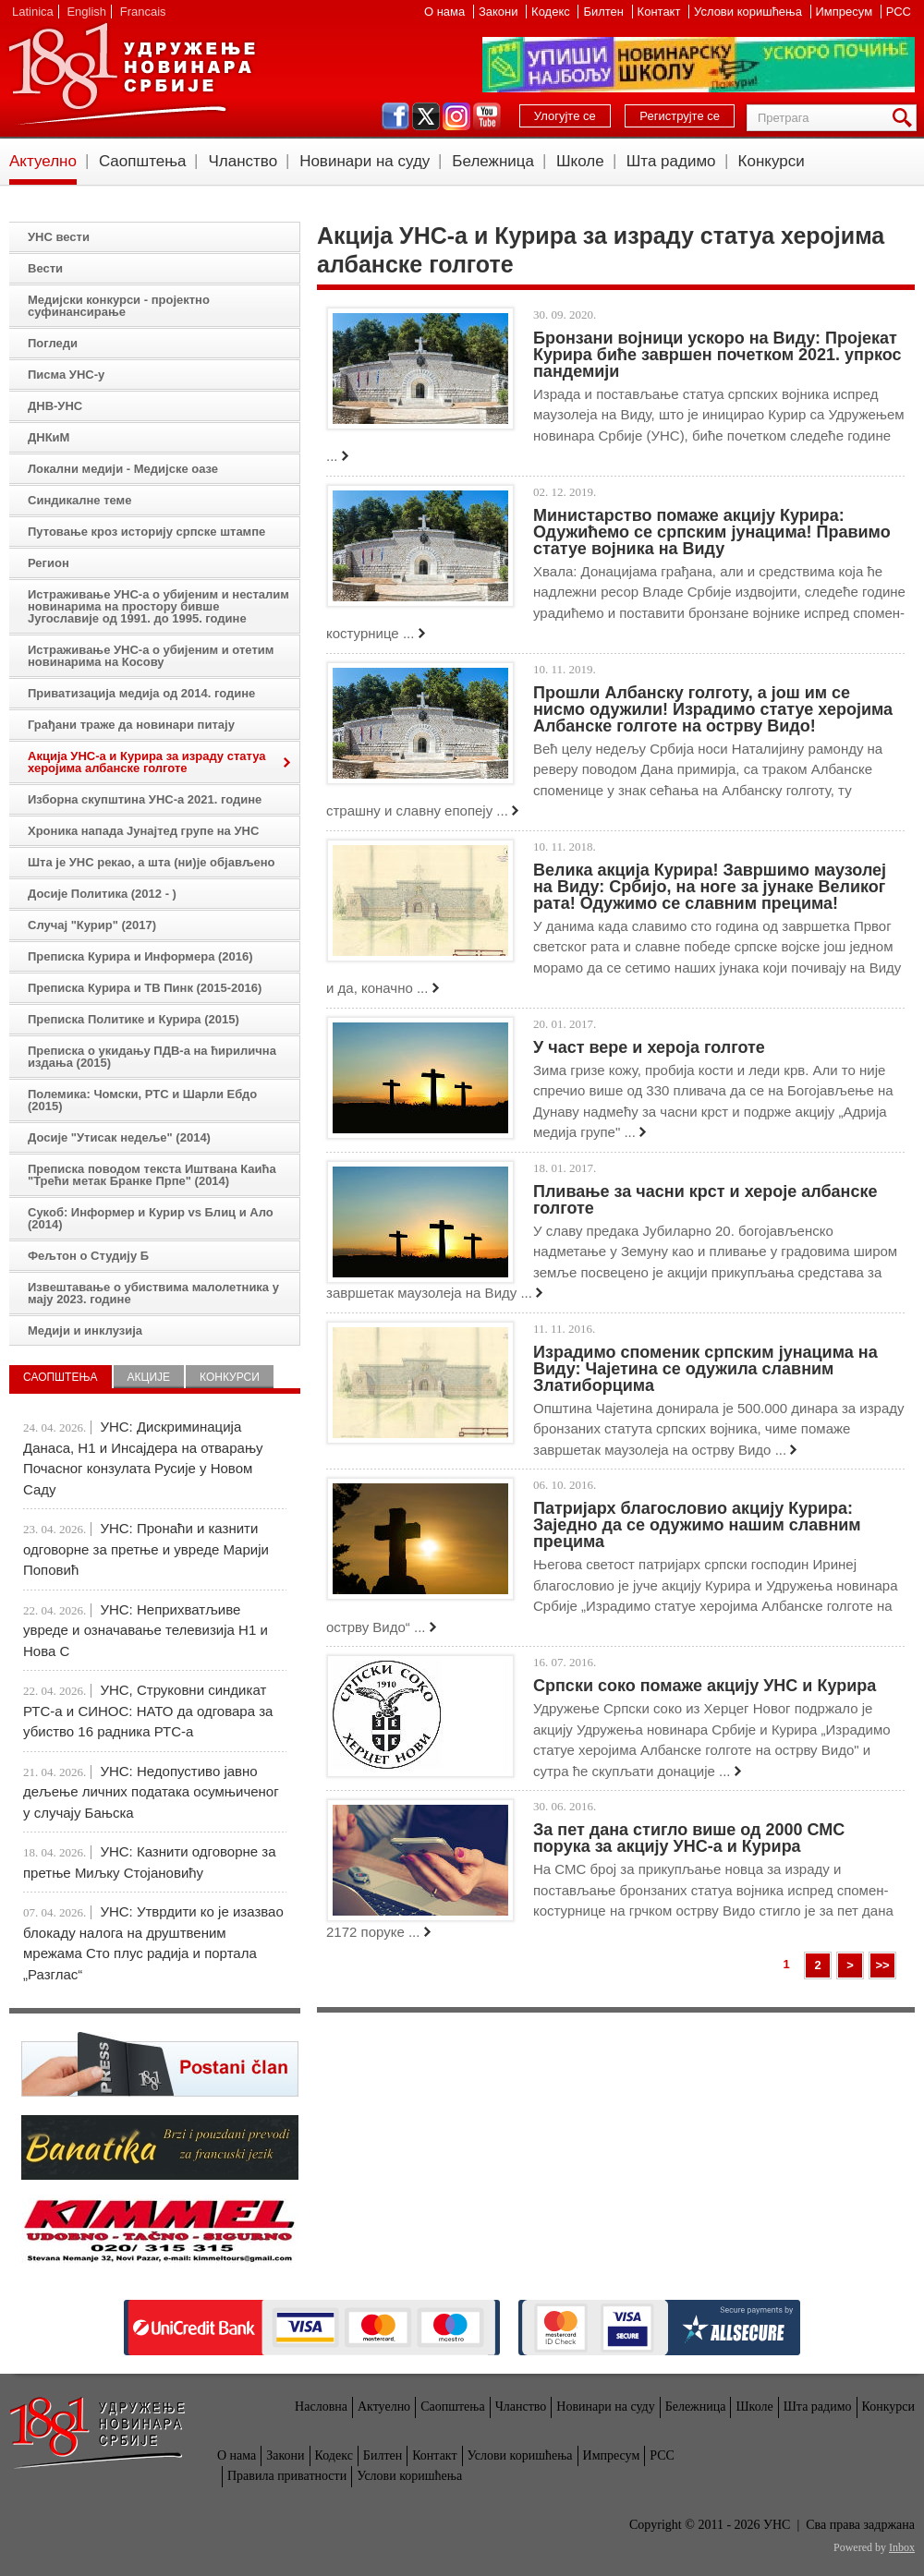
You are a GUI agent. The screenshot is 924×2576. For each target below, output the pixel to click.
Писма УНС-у (66, 375)
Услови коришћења (749, 11)
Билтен (604, 11)
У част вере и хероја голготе (649, 1047)
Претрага (905, 118)
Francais (143, 11)
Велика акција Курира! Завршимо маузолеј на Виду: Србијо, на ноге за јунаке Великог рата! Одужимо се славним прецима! (709, 887)
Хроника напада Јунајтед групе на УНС (143, 831)
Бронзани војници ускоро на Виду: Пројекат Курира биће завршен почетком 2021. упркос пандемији (717, 355)
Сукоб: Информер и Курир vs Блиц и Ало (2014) (151, 1218)
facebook (395, 116)
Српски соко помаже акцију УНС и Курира (704, 1685)
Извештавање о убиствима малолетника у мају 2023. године (153, 1293)
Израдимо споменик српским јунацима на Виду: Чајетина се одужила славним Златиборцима (705, 1369)
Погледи (53, 343)
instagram (456, 116)
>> (882, 1965)
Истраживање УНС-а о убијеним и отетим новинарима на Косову (151, 656)
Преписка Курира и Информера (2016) (140, 956)
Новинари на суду (364, 161)
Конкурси (771, 161)
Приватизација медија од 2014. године (141, 693)
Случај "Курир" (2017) (92, 925)
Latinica (33, 11)
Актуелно (43, 161)
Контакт (661, 11)
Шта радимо (671, 161)
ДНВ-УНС (55, 406)
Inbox (902, 2547)
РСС (898, 11)
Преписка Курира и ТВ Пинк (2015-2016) (144, 988)
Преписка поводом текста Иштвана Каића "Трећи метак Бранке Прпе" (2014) (152, 1175)
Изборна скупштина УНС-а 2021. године (144, 799)
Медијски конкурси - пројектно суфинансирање (119, 306)
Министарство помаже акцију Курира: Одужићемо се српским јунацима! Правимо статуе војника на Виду (712, 532)
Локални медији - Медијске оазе (123, 469)
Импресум (846, 11)
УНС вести (59, 237)
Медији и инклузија (85, 1330)
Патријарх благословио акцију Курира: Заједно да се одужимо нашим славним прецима (697, 1525)
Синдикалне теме (79, 500)
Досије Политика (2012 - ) (102, 894)
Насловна (321, 2406)
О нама (446, 11)
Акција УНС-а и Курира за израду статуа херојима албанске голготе (147, 762)
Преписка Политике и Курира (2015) (133, 1019)
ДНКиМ (48, 437)
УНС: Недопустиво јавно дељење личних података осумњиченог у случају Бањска (151, 1791)
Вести (45, 268)
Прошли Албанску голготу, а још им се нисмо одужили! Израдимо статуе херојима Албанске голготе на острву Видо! (713, 709)
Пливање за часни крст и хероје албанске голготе (705, 1199)
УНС (131, 73)
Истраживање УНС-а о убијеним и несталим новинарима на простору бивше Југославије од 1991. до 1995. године (158, 606)
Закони (500, 11)
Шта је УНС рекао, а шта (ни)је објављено (151, 862)
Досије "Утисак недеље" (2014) (119, 1137)
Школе (580, 161)
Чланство (242, 161)
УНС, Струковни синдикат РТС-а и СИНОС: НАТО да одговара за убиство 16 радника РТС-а (148, 1710)
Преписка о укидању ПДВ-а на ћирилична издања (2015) (152, 1057)
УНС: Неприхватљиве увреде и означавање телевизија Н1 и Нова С (145, 1630)
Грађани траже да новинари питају (131, 725)
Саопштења (143, 161)
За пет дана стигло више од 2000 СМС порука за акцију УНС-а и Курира (689, 1838)
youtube (487, 116)
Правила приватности (286, 2476)
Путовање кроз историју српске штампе (146, 532)
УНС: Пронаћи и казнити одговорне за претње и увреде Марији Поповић (146, 1549)
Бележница (493, 161)
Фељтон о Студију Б (88, 1256)
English (86, 11)
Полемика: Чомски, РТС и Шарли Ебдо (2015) (142, 1100)
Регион (48, 563)
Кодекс (552, 11)
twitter (426, 116)
